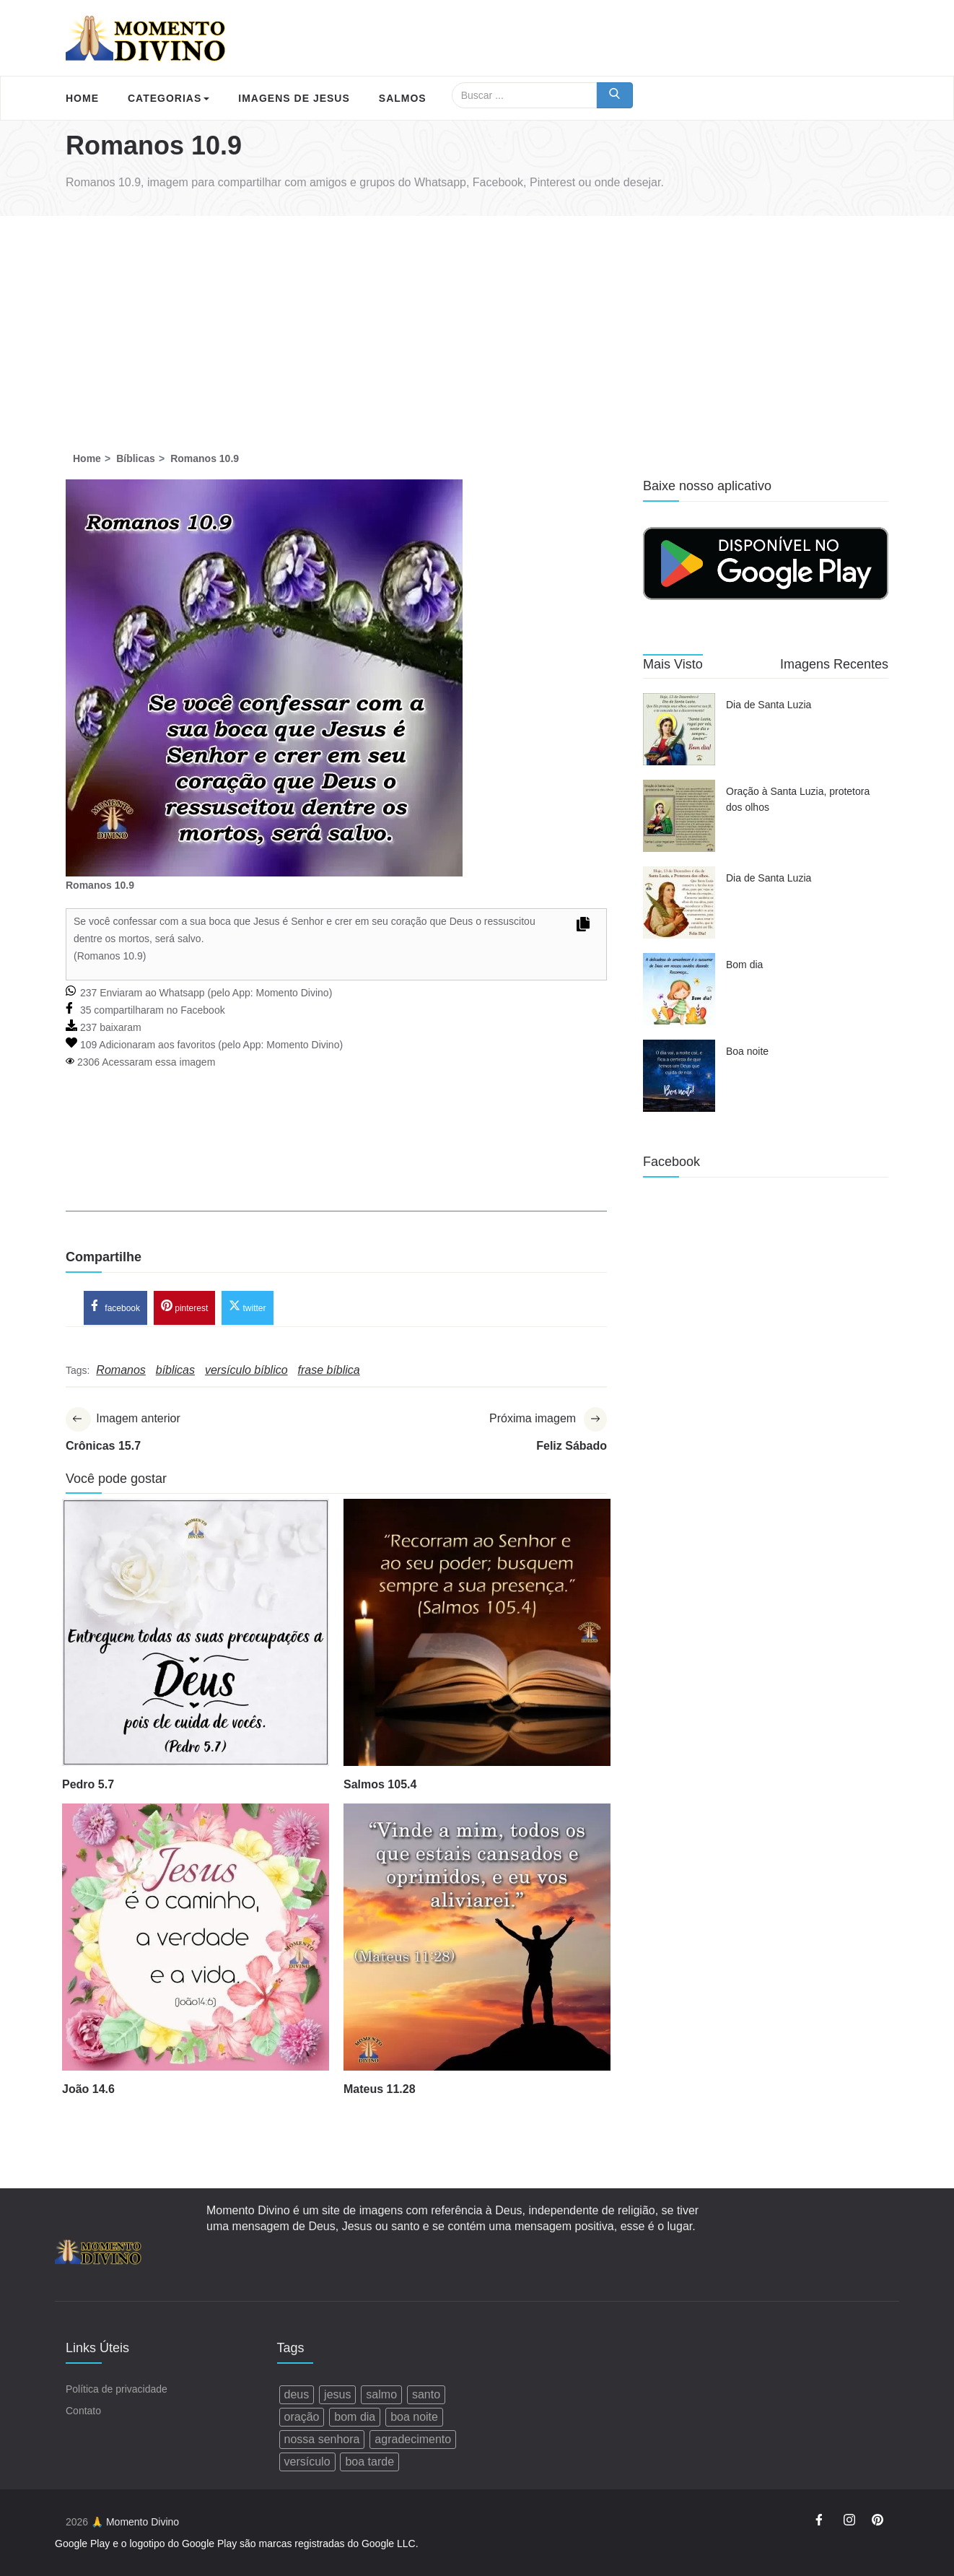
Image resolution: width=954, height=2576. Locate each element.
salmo (381, 2394)
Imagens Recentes (834, 664)
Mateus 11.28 (379, 2090)
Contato (83, 2410)
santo (426, 2394)
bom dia (354, 2417)
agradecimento (413, 2439)
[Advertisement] (477, 324)
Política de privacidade (116, 2389)
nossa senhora (322, 2439)
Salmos (402, 98)
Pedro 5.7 (88, 1785)
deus (297, 2394)
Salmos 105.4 (379, 1785)
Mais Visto (673, 664)
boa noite (414, 2417)
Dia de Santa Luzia (768, 704)
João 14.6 (88, 2090)
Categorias (168, 98)
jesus (337, 2394)
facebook (115, 1306)
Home (82, 98)
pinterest (184, 1306)
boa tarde (369, 2461)
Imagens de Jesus (293, 98)
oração (302, 2417)
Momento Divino (291, 992)
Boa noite (747, 1051)
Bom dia (744, 964)
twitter (247, 1306)
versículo (307, 2461)
